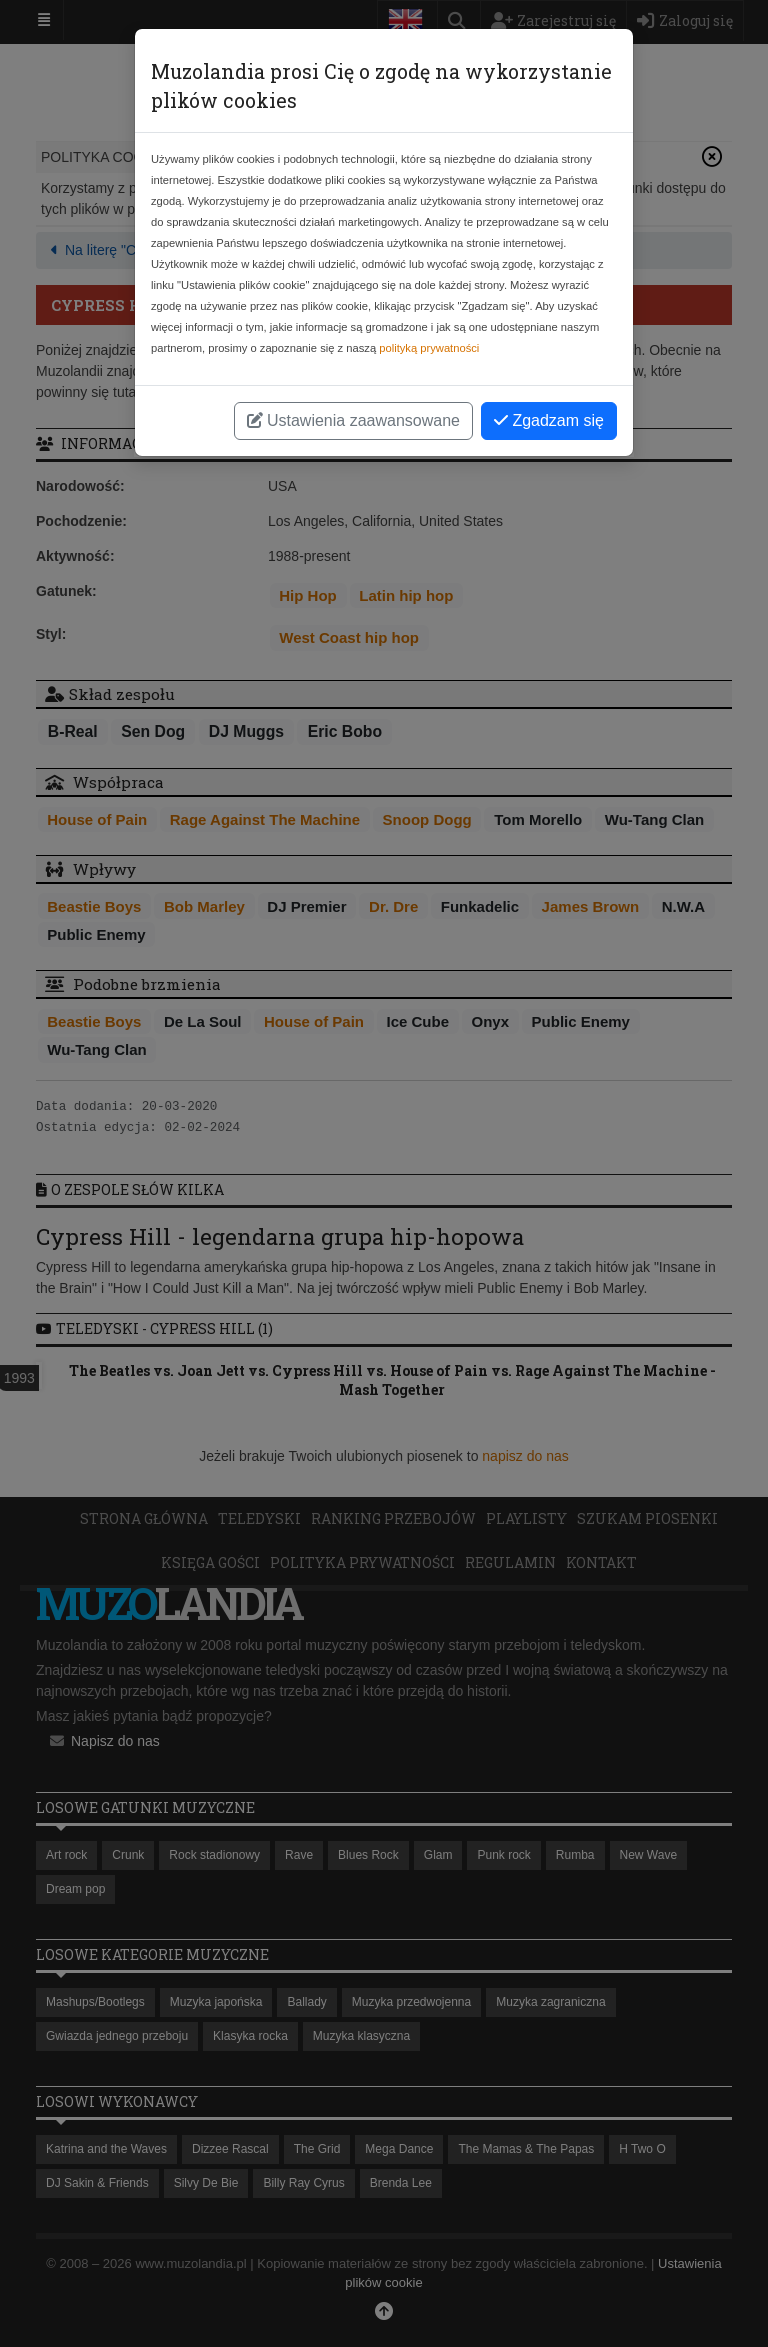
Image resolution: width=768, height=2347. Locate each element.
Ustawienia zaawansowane (353, 420)
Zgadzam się (549, 420)
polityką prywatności (429, 348)
